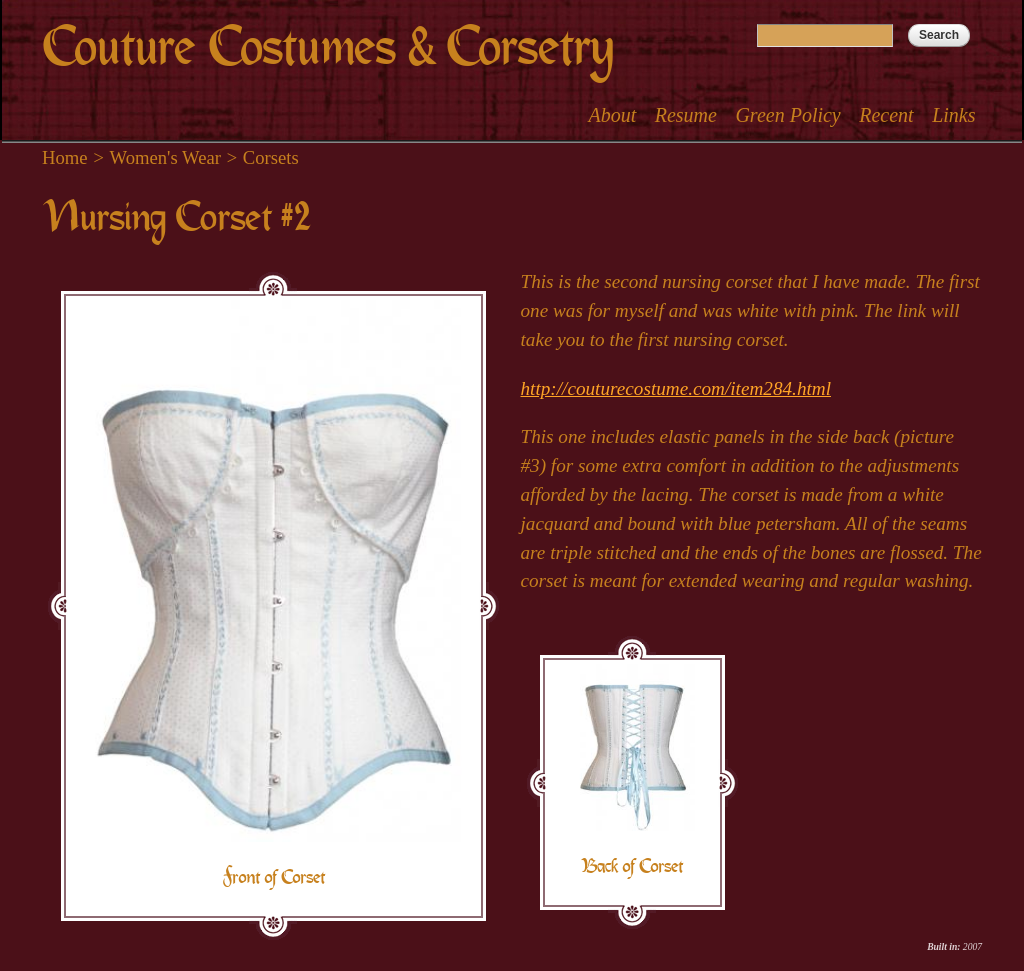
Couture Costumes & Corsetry (327, 47)
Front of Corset (273, 877)
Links (953, 115)
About (612, 115)
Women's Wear (165, 157)
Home (65, 157)
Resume (686, 115)
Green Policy (787, 115)
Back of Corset (632, 866)
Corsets (271, 157)
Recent (886, 115)
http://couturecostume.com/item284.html (676, 388)
